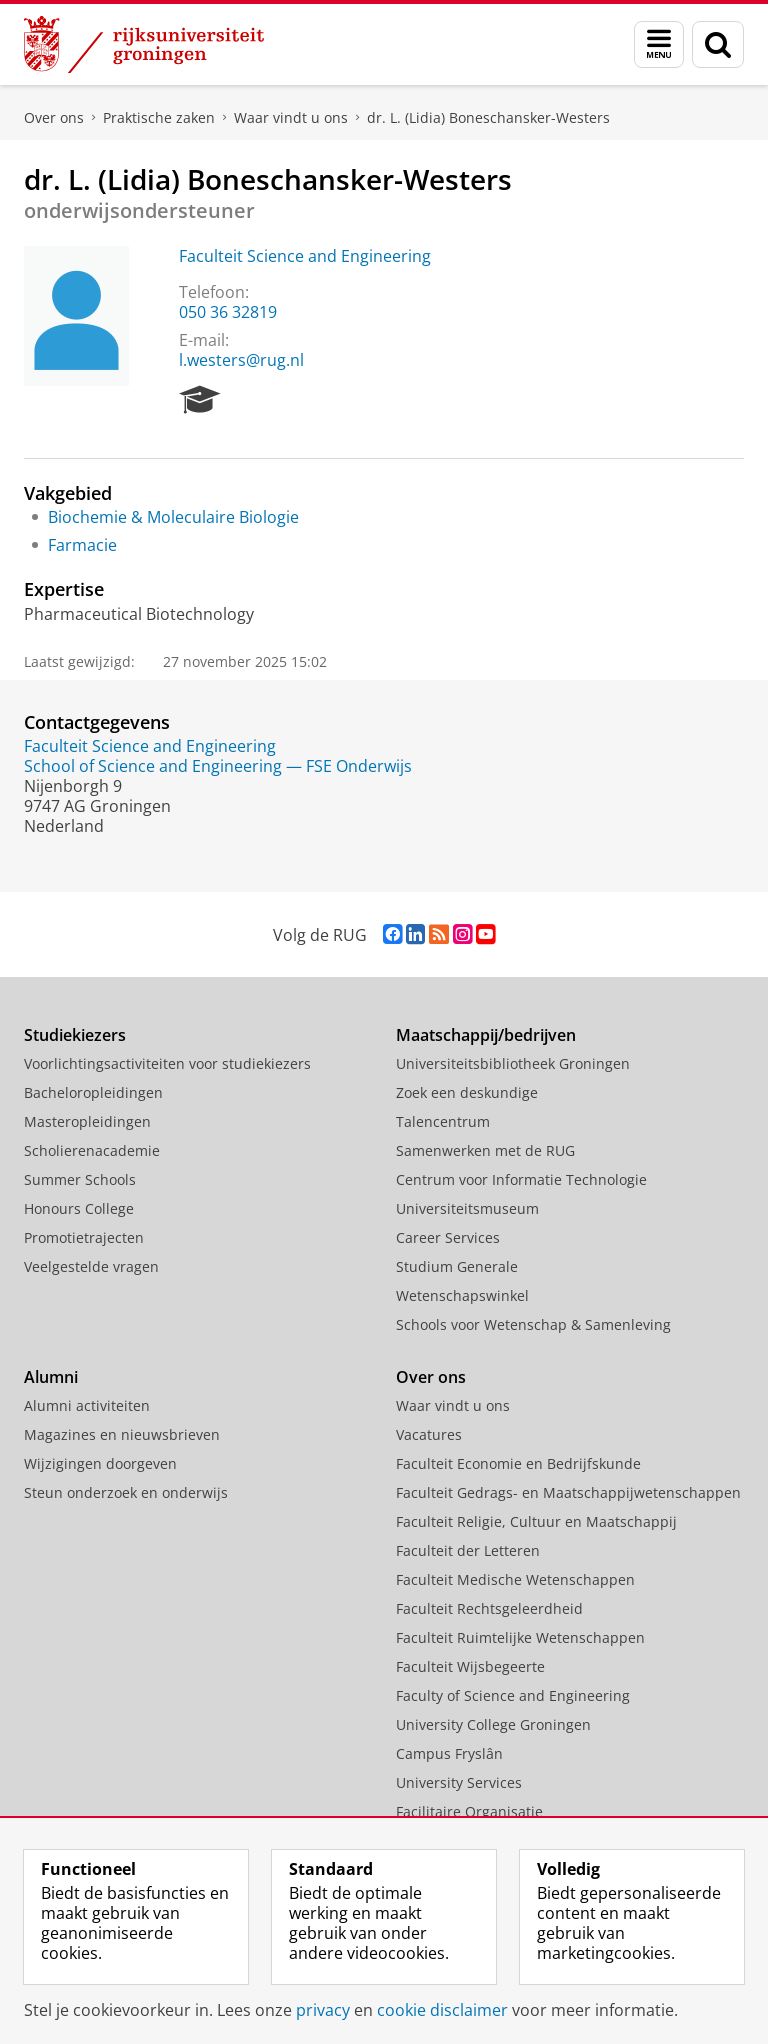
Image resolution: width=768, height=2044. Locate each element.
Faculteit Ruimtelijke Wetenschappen (520, 1637)
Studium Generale (457, 1266)
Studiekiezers (75, 1035)
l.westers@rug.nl (241, 360)
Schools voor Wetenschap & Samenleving (533, 1324)
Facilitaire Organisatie (469, 1811)
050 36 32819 (228, 312)
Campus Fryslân (449, 1753)
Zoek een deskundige (467, 1092)
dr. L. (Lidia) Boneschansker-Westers (488, 117)
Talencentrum (443, 1121)
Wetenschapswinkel (462, 1295)
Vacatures (429, 1434)
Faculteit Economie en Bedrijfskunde (518, 1463)
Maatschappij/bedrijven (486, 1035)
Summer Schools (80, 1179)
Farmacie (82, 545)
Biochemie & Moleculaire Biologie (173, 517)
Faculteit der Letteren (468, 1550)
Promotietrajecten (84, 1237)
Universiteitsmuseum (467, 1208)
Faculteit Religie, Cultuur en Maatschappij (536, 1521)
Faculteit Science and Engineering (305, 256)
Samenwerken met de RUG (485, 1150)
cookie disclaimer (442, 2010)
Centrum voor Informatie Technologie (521, 1179)
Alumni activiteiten (87, 1405)
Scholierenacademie (92, 1150)
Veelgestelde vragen (91, 1266)
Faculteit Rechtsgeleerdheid (489, 1608)
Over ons (54, 117)
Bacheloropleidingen (93, 1092)
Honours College (79, 1208)
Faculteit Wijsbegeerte (470, 1666)
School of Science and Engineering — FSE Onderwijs (218, 766)
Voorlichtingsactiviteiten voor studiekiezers (167, 1063)
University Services (459, 1782)
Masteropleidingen (87, 1121)
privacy (323, 2010)
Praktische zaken (159, 117)
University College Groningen (493, 1724)
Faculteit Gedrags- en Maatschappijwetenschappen (568, 1492)
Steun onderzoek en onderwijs (126, 1492)
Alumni (51, 1377)
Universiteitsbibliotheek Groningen (513, 1063)
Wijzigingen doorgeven (100, 1463)
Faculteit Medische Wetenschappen (515, 1579)
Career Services (448, 1237)
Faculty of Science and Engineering (513, 1695)
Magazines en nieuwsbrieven (122, 1434)
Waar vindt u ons (291, 117)
